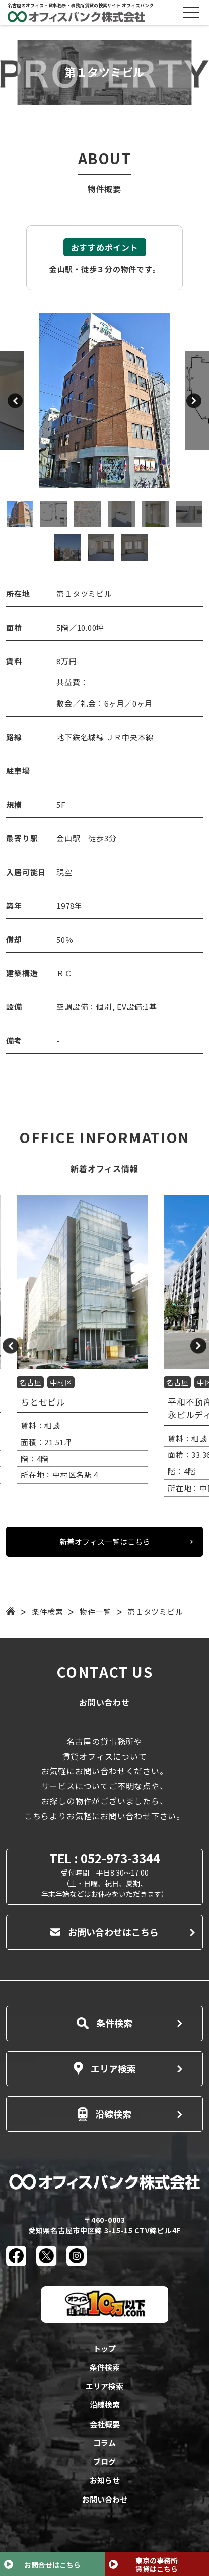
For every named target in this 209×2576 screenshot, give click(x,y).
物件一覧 (95, 1611)
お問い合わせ (104, 2499)
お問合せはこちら (52, 2565)
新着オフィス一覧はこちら (104, 1541)
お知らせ (105, 2480)
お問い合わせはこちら (104, 1931)
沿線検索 (104, 2114)
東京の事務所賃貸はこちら (156, 2564)
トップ (104, 2348)
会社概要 (105, 2423)
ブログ (104, 2461)
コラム (104, 2442)
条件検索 (47, 1611)
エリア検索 (105, 2068)
